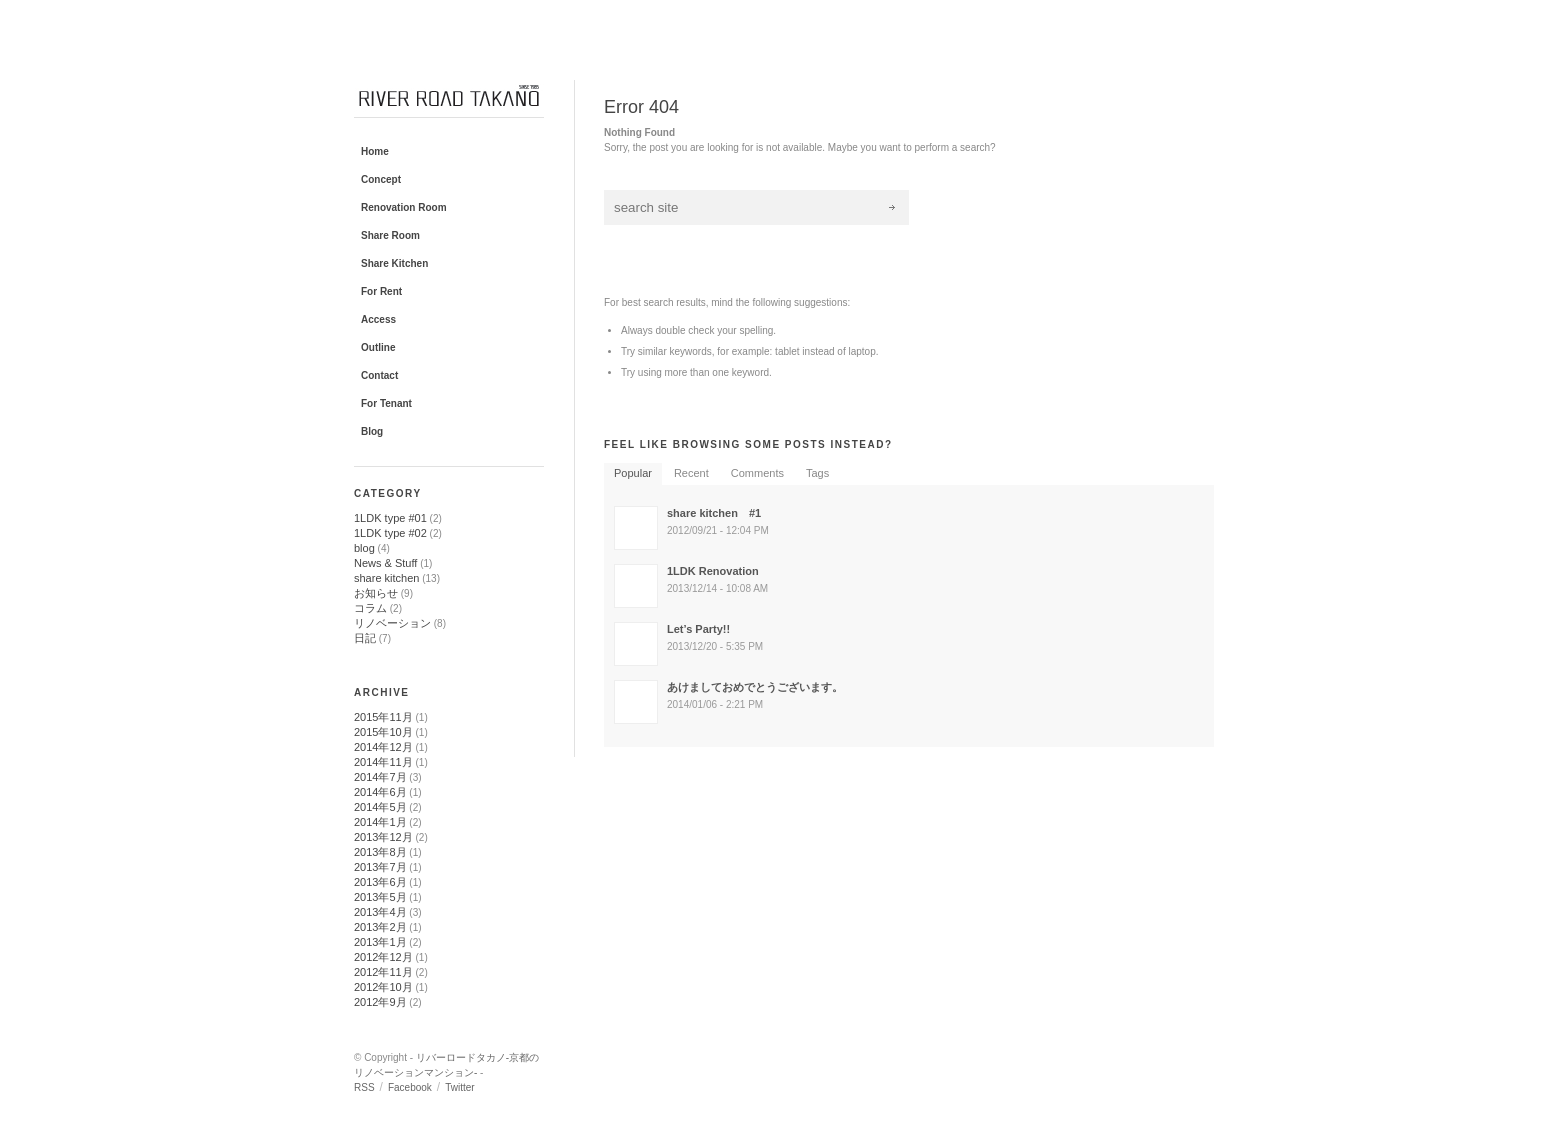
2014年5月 (380, 807)
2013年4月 (380, 912)
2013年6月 (380, 882)
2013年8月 (380, 852)
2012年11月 (383, 972)
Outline (378, 347)
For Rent (381, 291)
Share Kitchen (394, 263)
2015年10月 (383, 732)
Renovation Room (404, 207)
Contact (379, 375)
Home (375, 151)
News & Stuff (385, 563)
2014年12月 (383, 747)
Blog (372, 431)
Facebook (410, 1087)
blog (364, 548)
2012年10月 (383, 987)
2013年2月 (380, 927)
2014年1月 (380, 822)
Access (378, 319)
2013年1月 (380, 942)
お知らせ (376, 593)
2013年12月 (383, 837)
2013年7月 (380, 867)
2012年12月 (383, 957)
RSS (364, 1087)
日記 (365, 638)
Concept (381, 179)
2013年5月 (380, 897)
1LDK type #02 (390, 533)
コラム (370, 608)
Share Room (390, 235)
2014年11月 (383, 762)
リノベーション (392, 623)
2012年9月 (380, 1002)
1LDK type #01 (390, 518)
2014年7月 (380, 777)
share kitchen (386, 578)
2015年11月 (383, 717)
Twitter (459, 1087)
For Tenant (386, 403)
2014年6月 (380, 792)
